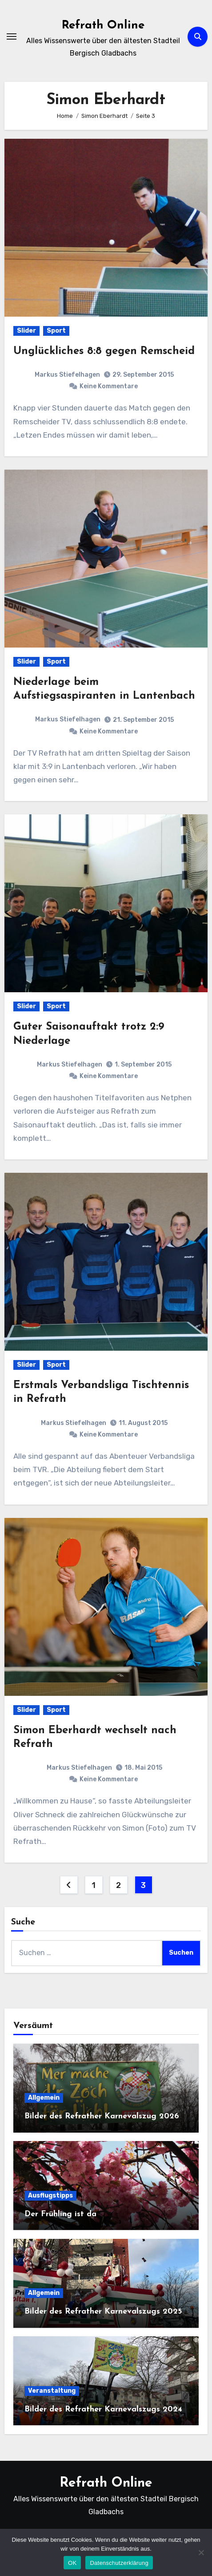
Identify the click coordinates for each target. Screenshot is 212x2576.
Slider (26, 330)
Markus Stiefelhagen (67, 374)
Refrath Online (103, 26)
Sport (56, 330)
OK (72, 2563)
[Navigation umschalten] (11, 36)
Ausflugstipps (50, 2195)
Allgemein (44, 2097)
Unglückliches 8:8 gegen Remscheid (104, 351)
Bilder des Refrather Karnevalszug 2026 (101, 2116)
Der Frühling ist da (60, 2214)
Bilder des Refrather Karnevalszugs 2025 (103, 2311)
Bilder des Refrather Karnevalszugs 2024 (103, 2409)
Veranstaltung (52, 2391)
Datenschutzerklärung (119, 2563)
